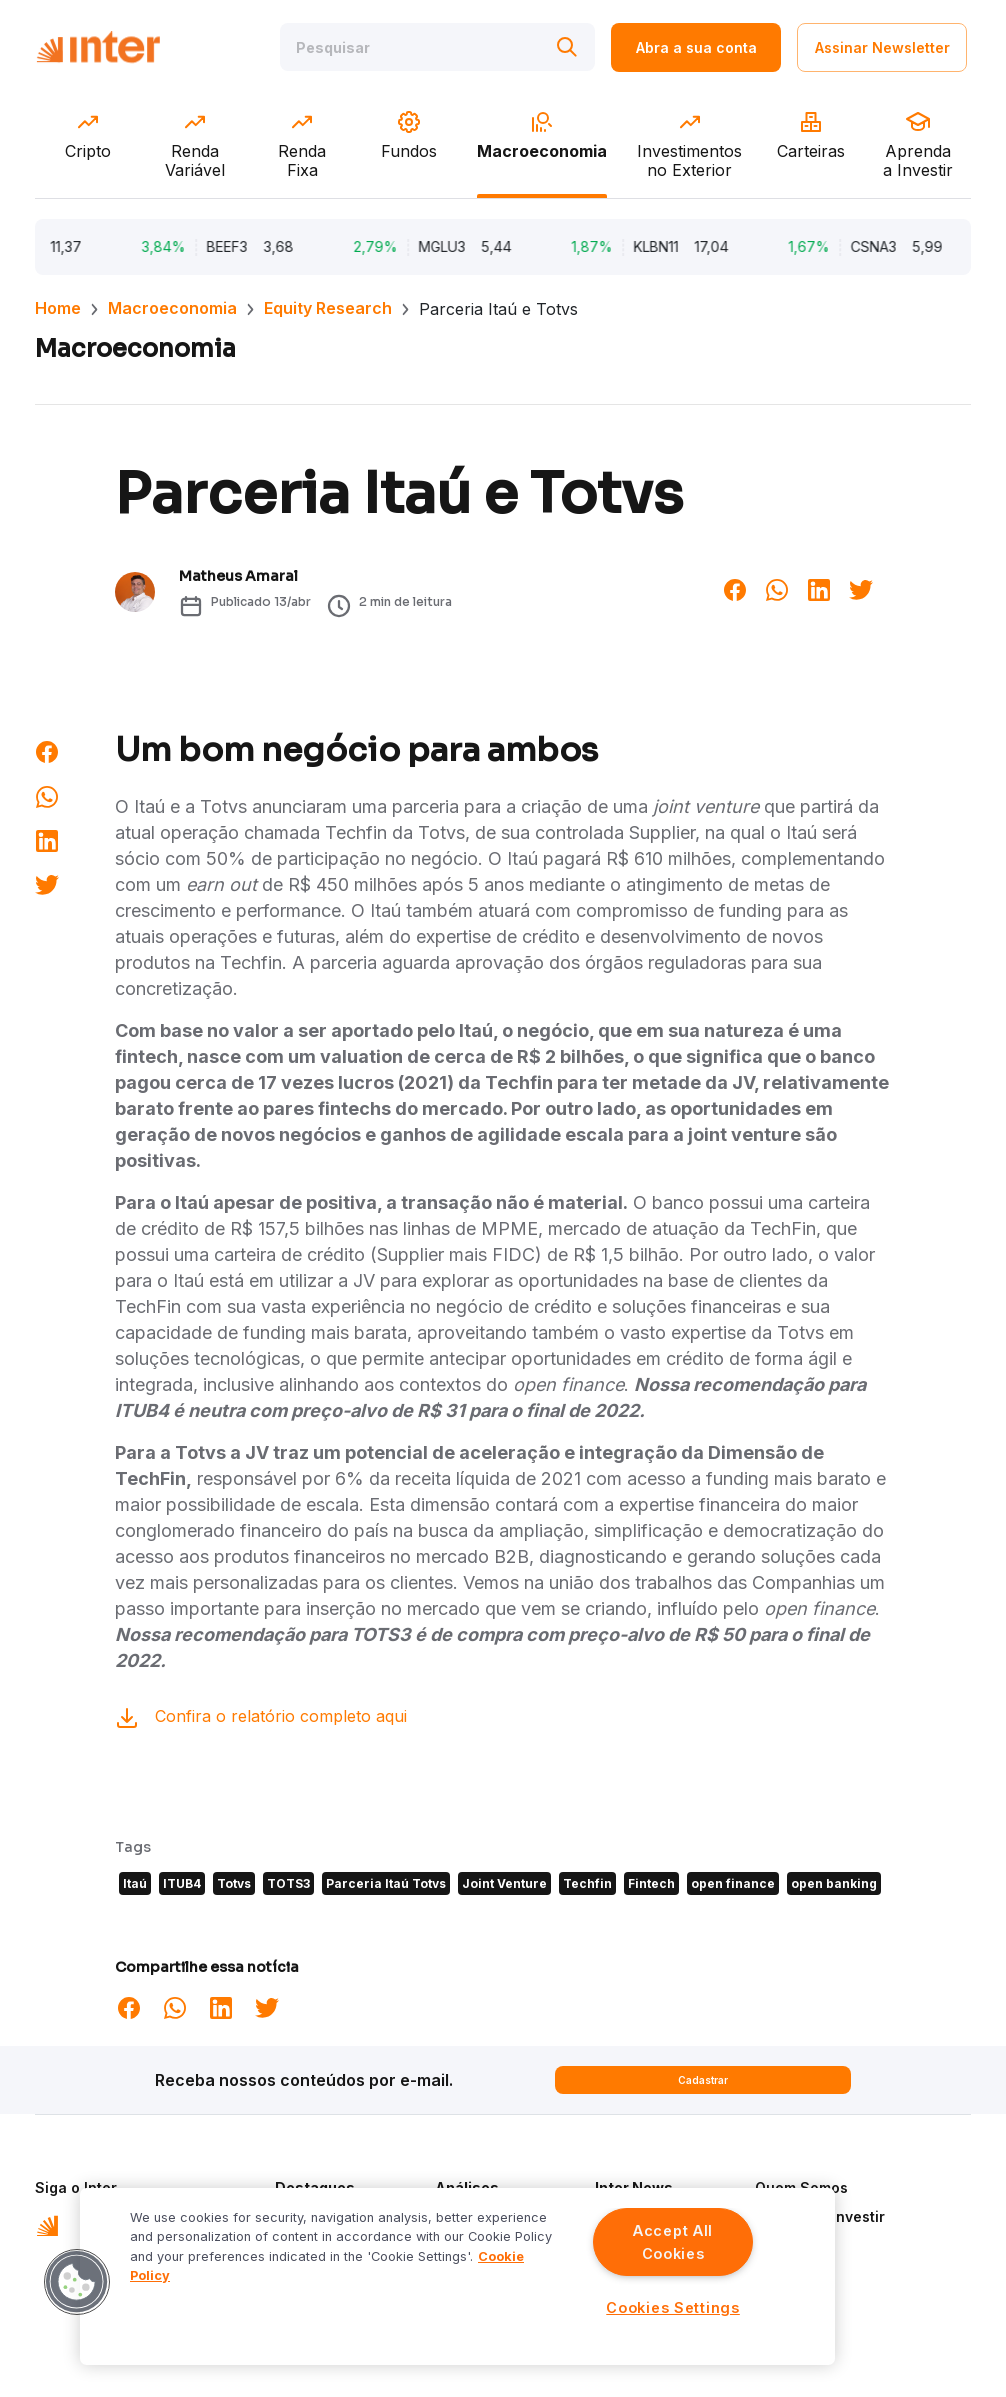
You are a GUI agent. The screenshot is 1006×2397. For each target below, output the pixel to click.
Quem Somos (801, 2187)
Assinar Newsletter (882, 47)
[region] (457, 2276)
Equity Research (328, 308)
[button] (77, 2282)
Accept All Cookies (673, 2242)
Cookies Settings (673, 2307)
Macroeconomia (172, 308)
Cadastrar (703, 2080)
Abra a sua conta (696, 47)
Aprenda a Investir (820, 2216)
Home (58, 308)
